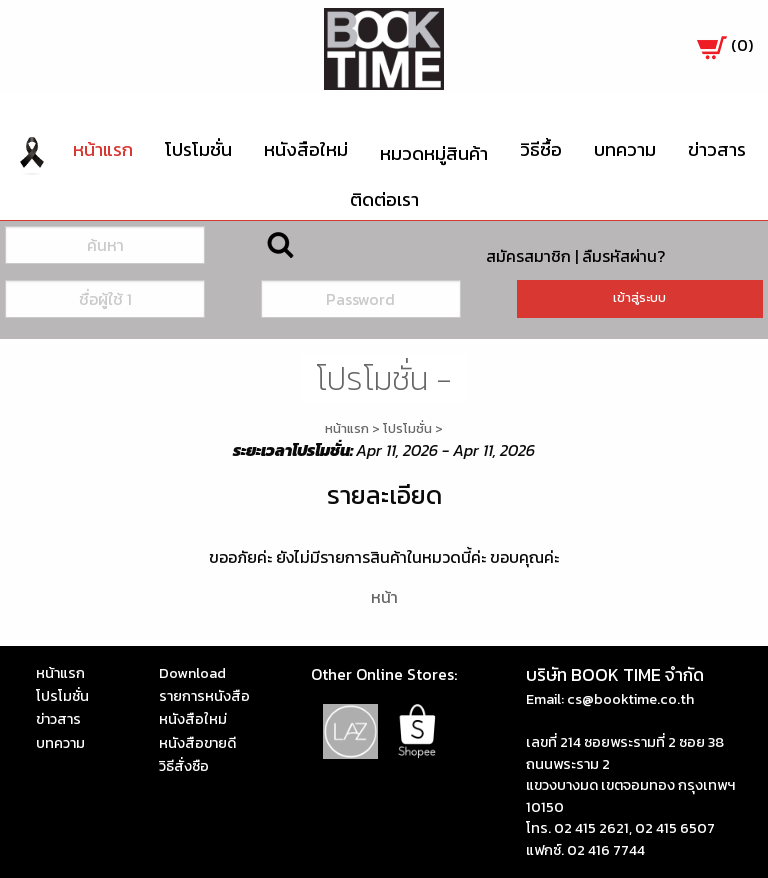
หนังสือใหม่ (306, 149)
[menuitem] (32, 154)
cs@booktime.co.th (630, 699)
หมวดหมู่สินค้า (434, 153)
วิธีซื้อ (541, 149)
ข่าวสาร (717, 149)
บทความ (625, 149)
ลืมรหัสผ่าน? (623, 256)
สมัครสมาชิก (528, 256)
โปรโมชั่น (198, 149)
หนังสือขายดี (197, 743)
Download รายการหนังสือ (204, 684)
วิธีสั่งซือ (184, 766)
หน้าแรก (103, 149)
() (725, 45)
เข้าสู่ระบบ (639, 297)
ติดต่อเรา (384, 199)
